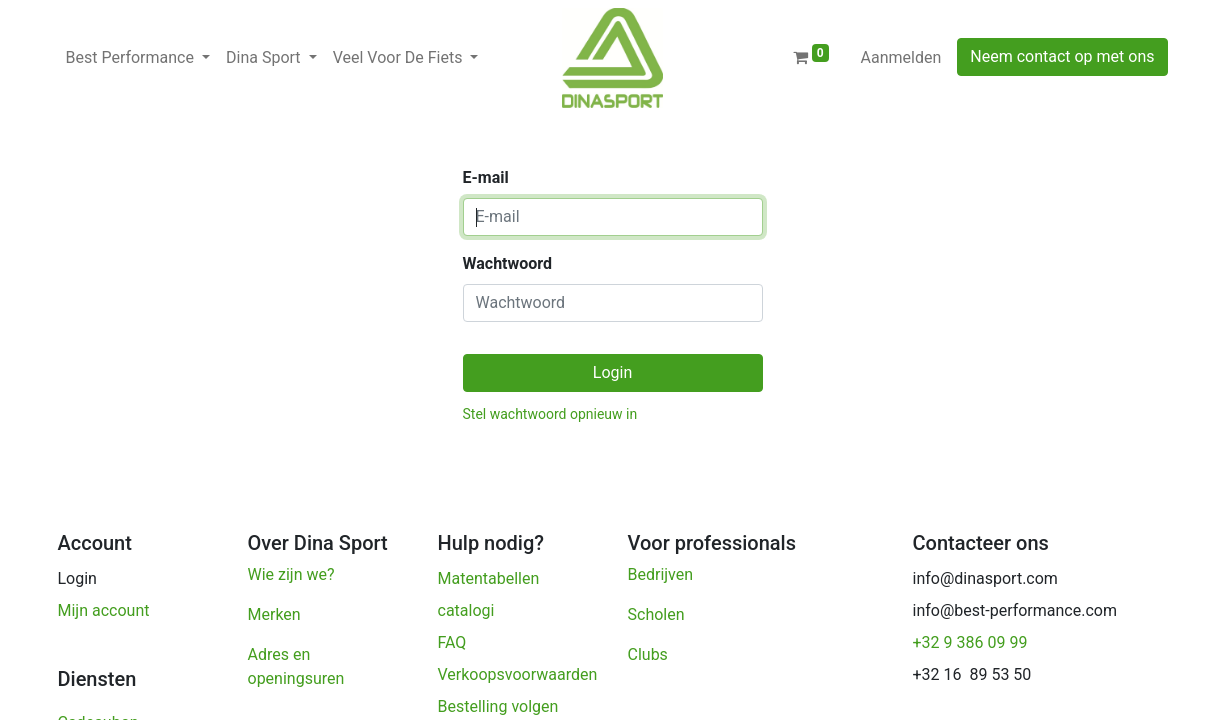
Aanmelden (901, 57)
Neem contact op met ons (1062, 56)
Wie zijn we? (291, 574)
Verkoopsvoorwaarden (520, 674)
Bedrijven (663, 574)
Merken (274, 614)
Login (612, 372)
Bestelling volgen (500, 706)
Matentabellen (489, 578)
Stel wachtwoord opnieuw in (550, 414)
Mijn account (104, 610)
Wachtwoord (508, 263)
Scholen (656, 614)
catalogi (466, 610)
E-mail (486, 177)
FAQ (452, 642)
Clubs (650, 654)
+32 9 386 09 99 (970, 642)
